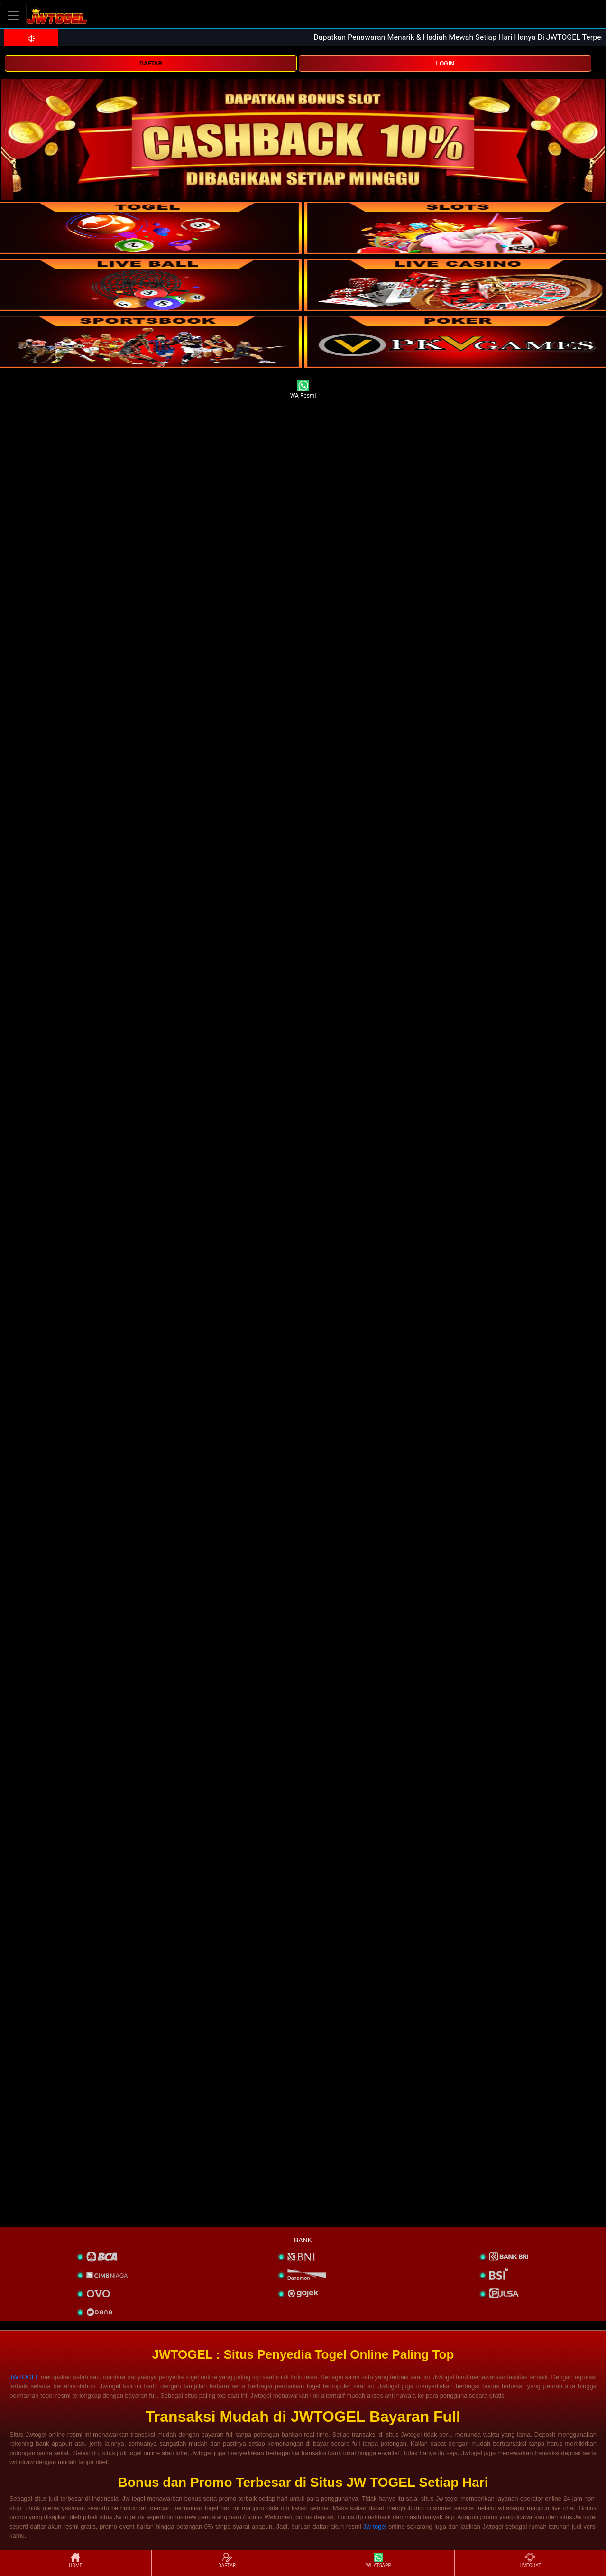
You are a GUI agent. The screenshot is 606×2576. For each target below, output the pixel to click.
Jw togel (374, 2526)
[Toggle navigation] (13, 15)
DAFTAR (150, 63)
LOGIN (445, 63)
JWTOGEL (24, 2377)
